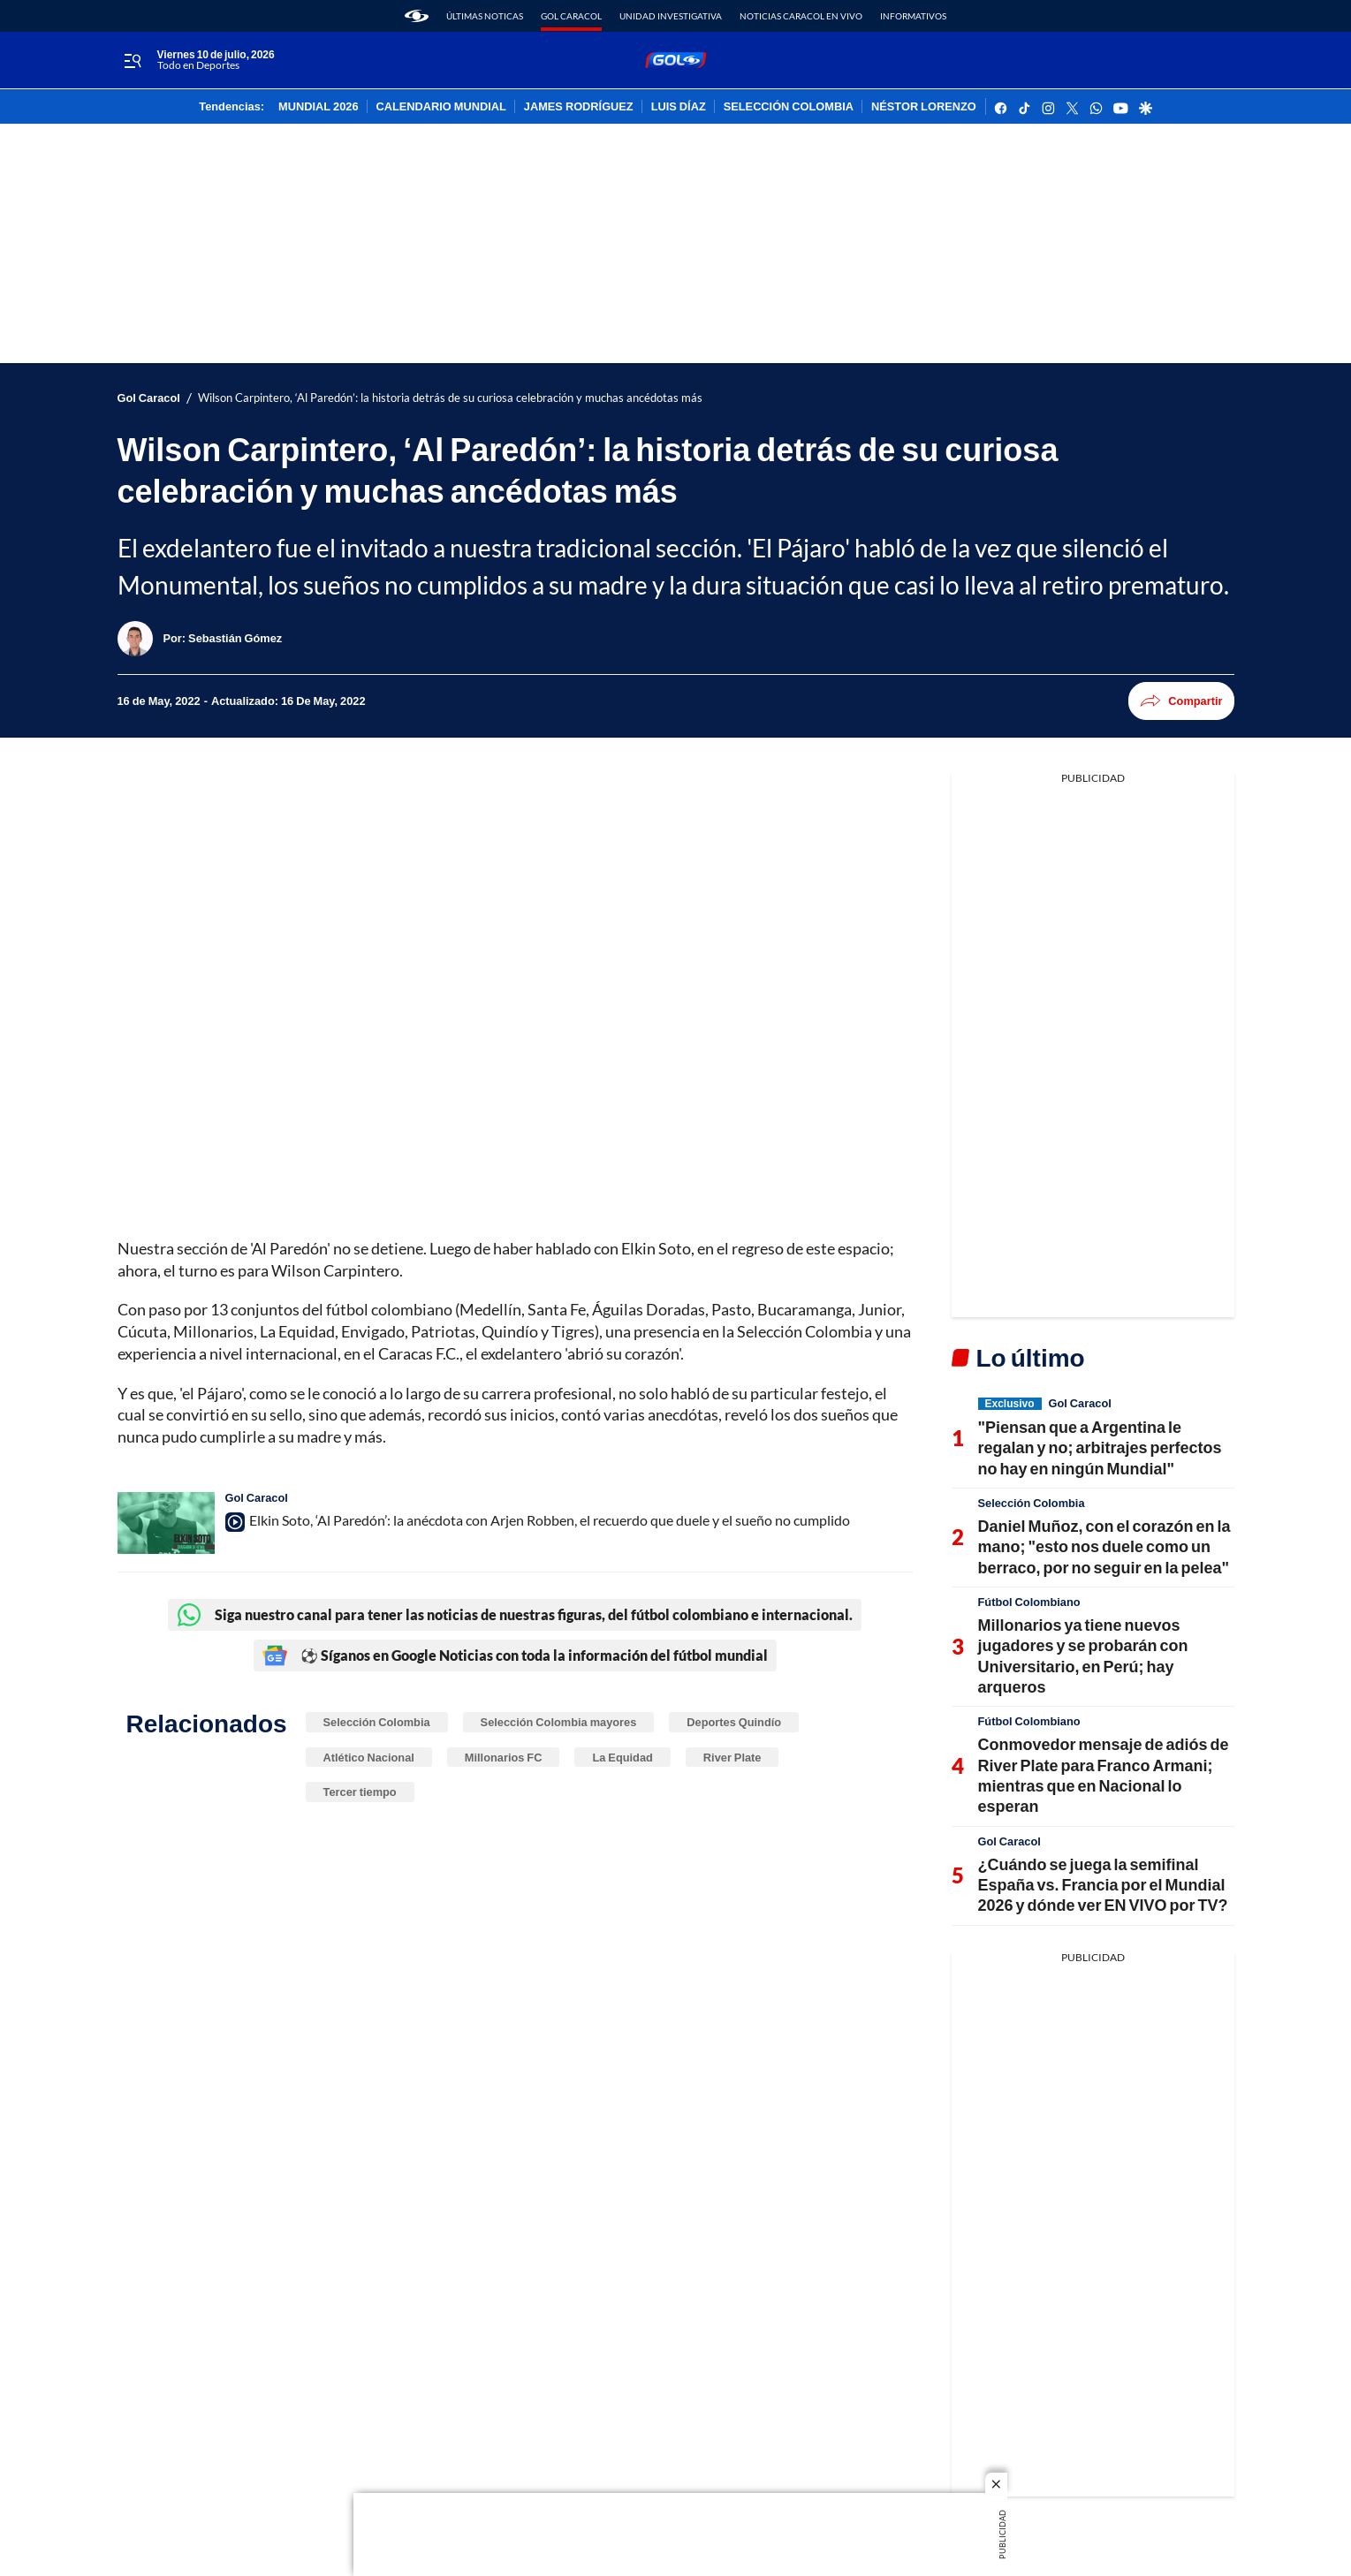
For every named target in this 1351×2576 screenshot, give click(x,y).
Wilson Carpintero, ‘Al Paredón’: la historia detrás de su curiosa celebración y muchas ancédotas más (450, 398)
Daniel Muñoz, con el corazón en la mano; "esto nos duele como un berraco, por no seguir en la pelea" (1104, 1546)
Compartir (1181, 700)
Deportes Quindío (734, 1722)
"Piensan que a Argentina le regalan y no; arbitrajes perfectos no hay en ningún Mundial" (1100, 1447)
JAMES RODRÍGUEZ (579, 107)
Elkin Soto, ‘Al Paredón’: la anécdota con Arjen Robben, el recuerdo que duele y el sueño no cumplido (549, 1520)
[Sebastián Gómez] (235, 638)
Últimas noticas (484, 15)
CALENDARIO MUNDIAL (441, 107)
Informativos (913, 15)
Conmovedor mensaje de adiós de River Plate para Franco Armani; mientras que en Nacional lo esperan (1103, 1774)
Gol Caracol (571, 15)
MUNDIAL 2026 (318, 107)
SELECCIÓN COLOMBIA (789, 107)
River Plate (732, 1757)
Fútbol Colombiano (1029, 1602)
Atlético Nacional (368, 1757)
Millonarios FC (504, 1757)
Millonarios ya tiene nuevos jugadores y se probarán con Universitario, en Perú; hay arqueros (1083, 1655)
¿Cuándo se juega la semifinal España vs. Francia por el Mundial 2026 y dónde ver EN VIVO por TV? (1103, 1884)
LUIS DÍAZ (678, 107)
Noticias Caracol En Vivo (801, 15)
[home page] (417, 16)
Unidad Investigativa (670, 15)
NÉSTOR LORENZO (923, 107)
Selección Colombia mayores (559, 1722)
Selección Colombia (376, 1722)
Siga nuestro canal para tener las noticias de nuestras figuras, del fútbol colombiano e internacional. (515, 1614)
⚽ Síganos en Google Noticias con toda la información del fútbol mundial (515, 1655)
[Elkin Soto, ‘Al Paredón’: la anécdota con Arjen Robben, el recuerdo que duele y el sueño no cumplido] (166, 1523)
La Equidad (622, 1757)
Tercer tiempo (360, 1791)
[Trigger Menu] (133, 61)
